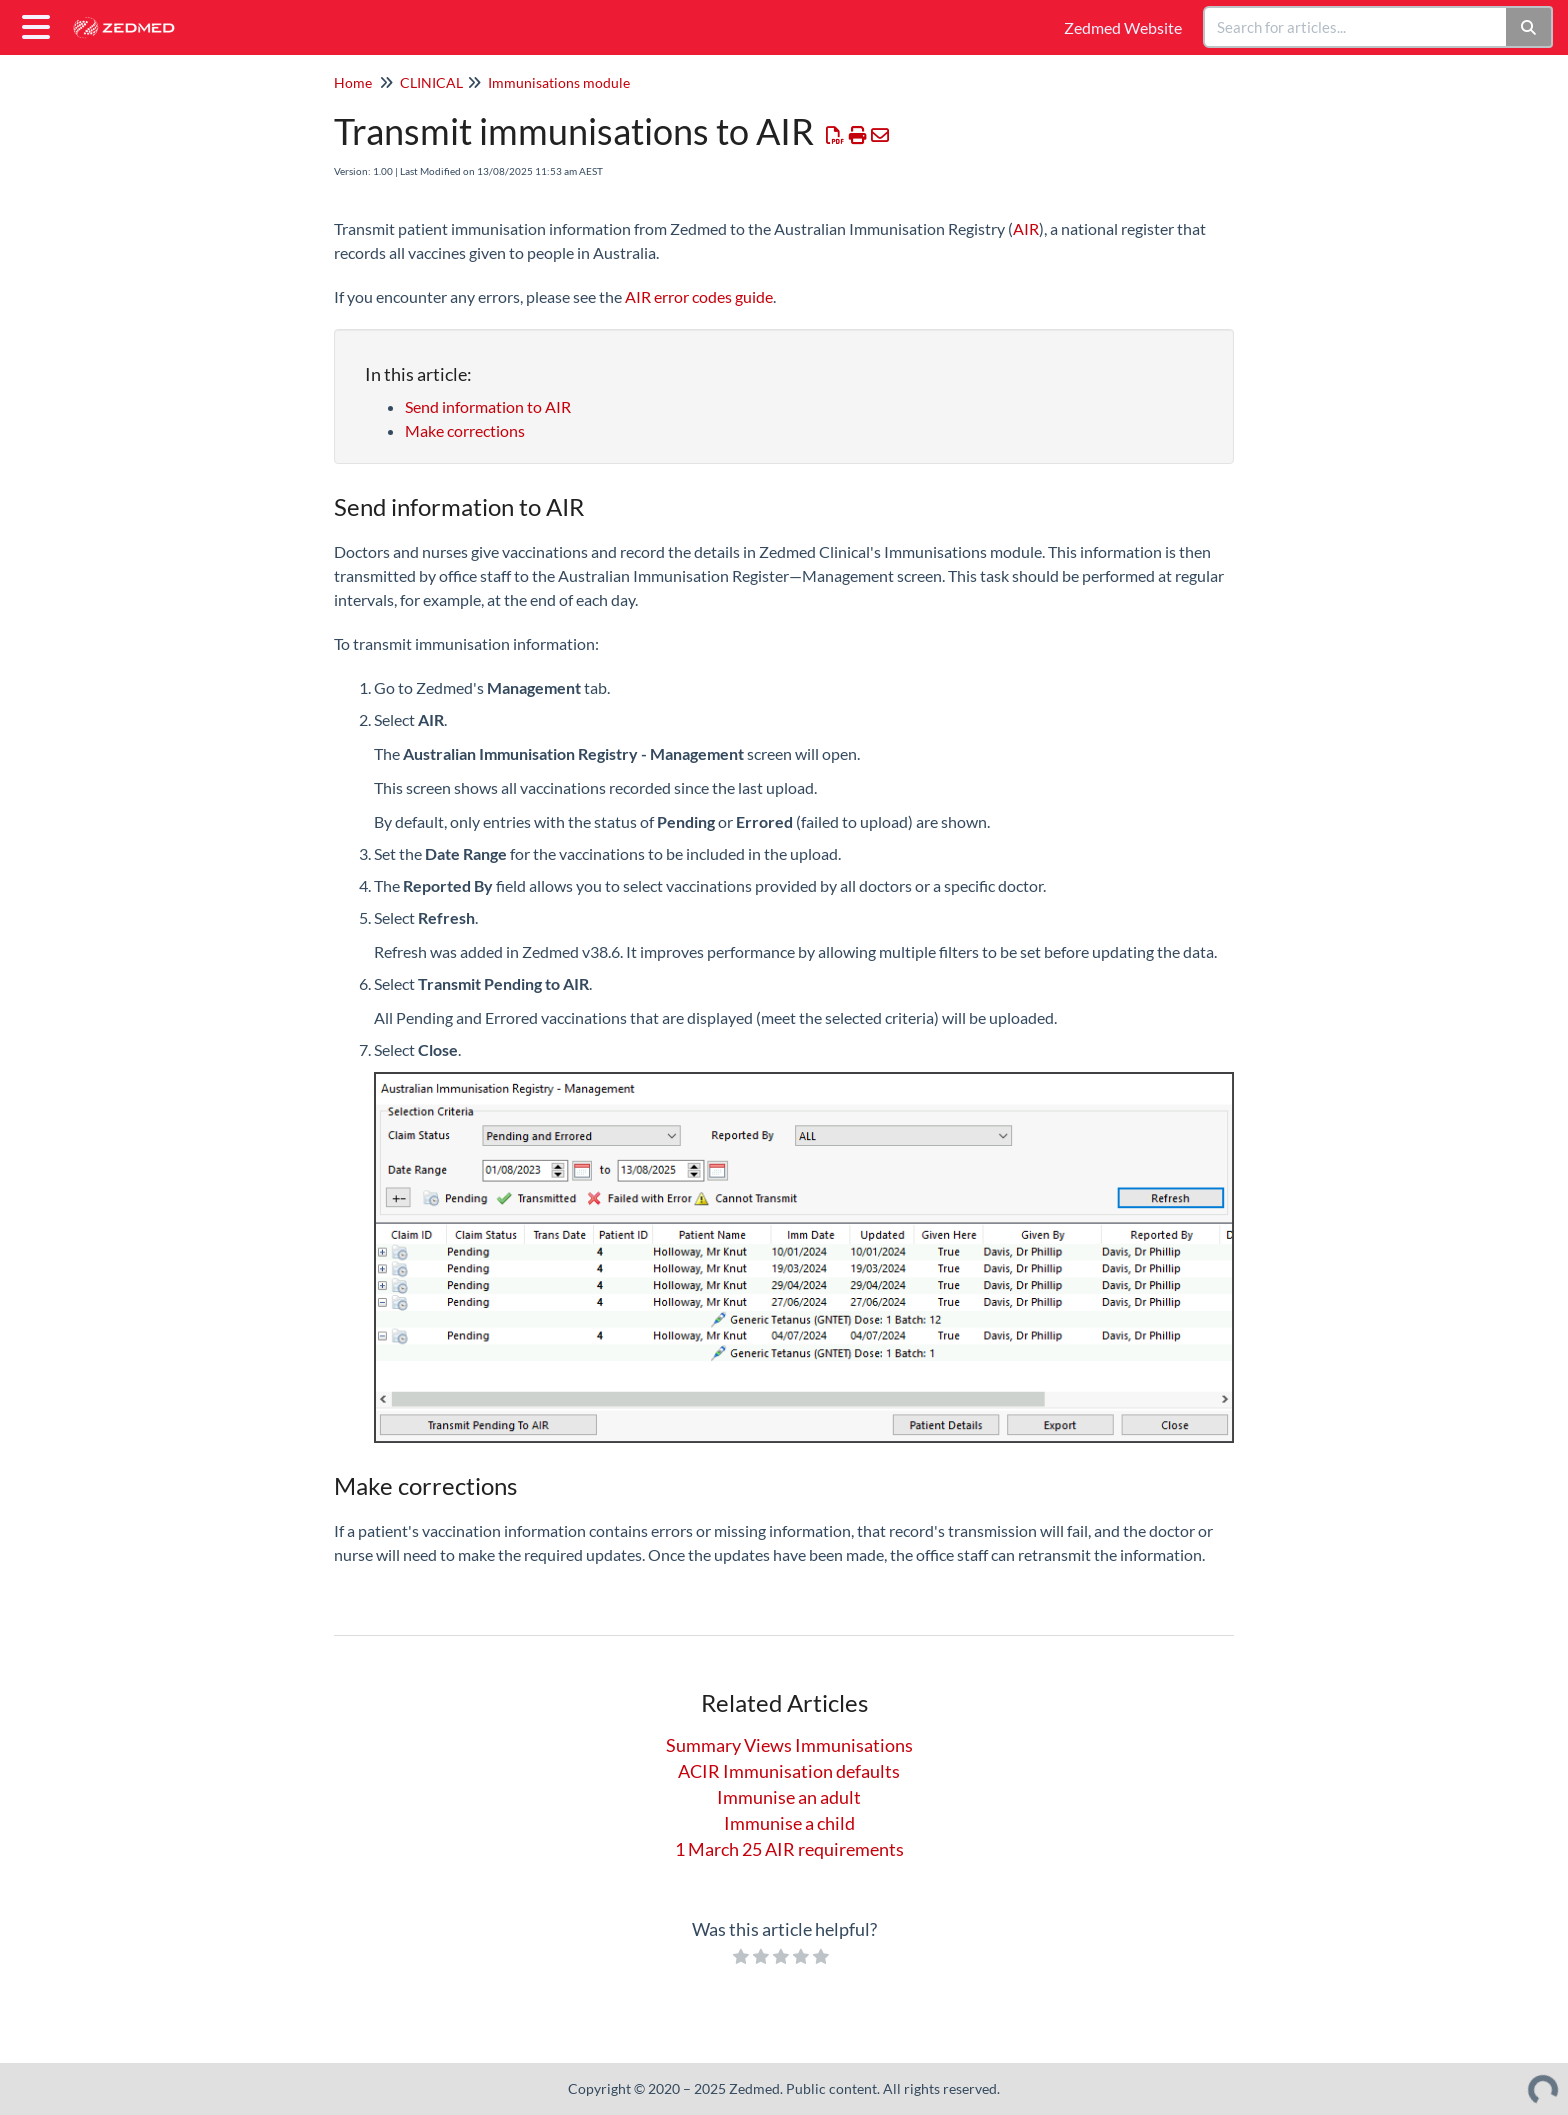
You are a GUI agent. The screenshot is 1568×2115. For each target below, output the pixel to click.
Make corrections (465, 430)
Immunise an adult (789, 1797)
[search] (1356, 27)
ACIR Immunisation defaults (789, 1771)
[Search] (1529, 27)
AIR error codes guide (699, 296)
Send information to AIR (489, 406)
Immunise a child (789, 1823)
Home (353, 82)
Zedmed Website (1123, 27)
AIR (1026, 228)
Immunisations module (559, 82)
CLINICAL (431, 82)
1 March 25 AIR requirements (789, 1849)
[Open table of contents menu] (40, 24)
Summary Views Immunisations (789, 1745)
